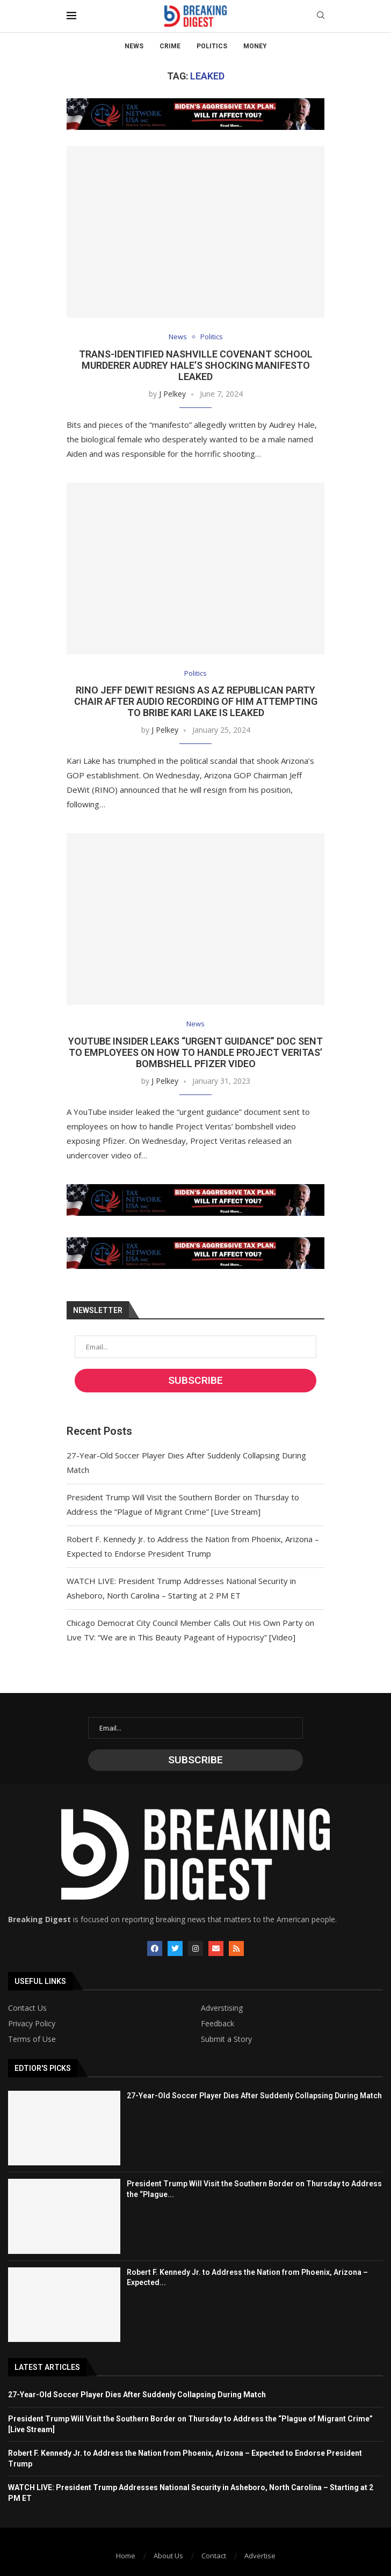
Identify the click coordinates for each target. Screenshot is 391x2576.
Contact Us (27, 2008)
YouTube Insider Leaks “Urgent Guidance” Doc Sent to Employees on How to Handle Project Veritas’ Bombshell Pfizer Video (195, 1052)
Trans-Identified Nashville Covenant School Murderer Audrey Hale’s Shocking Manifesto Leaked (196, 365)
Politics (212, 46)
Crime (170, 46)
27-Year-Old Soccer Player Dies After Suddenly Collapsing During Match (254, 2095)
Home (125, 2555)
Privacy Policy (31, 2023)
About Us (168, 2555)
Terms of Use (32, 2039)
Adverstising (222, 2008)
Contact (213, 2555)
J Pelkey (172, 394)
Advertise (260, 2555)
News (134, 46)
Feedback (217, 2023)
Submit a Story (226, 2039)
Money (255, 46)
